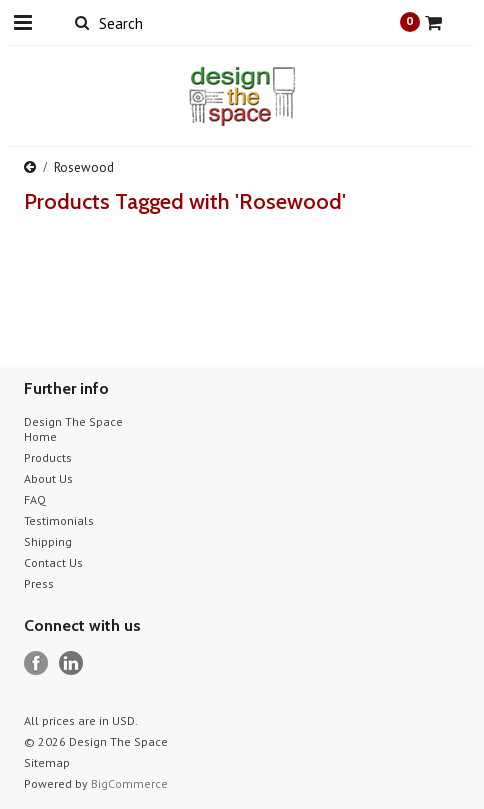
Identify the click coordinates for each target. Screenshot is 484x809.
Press (39, 583)
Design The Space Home (73, 429)
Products (48, 457)
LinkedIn (71, 663)
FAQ (35, 499)
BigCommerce (129, 783)
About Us (48, 478)
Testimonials (59, 520)
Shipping (48, 541)
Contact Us (53, 562)
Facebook (36, 663)
